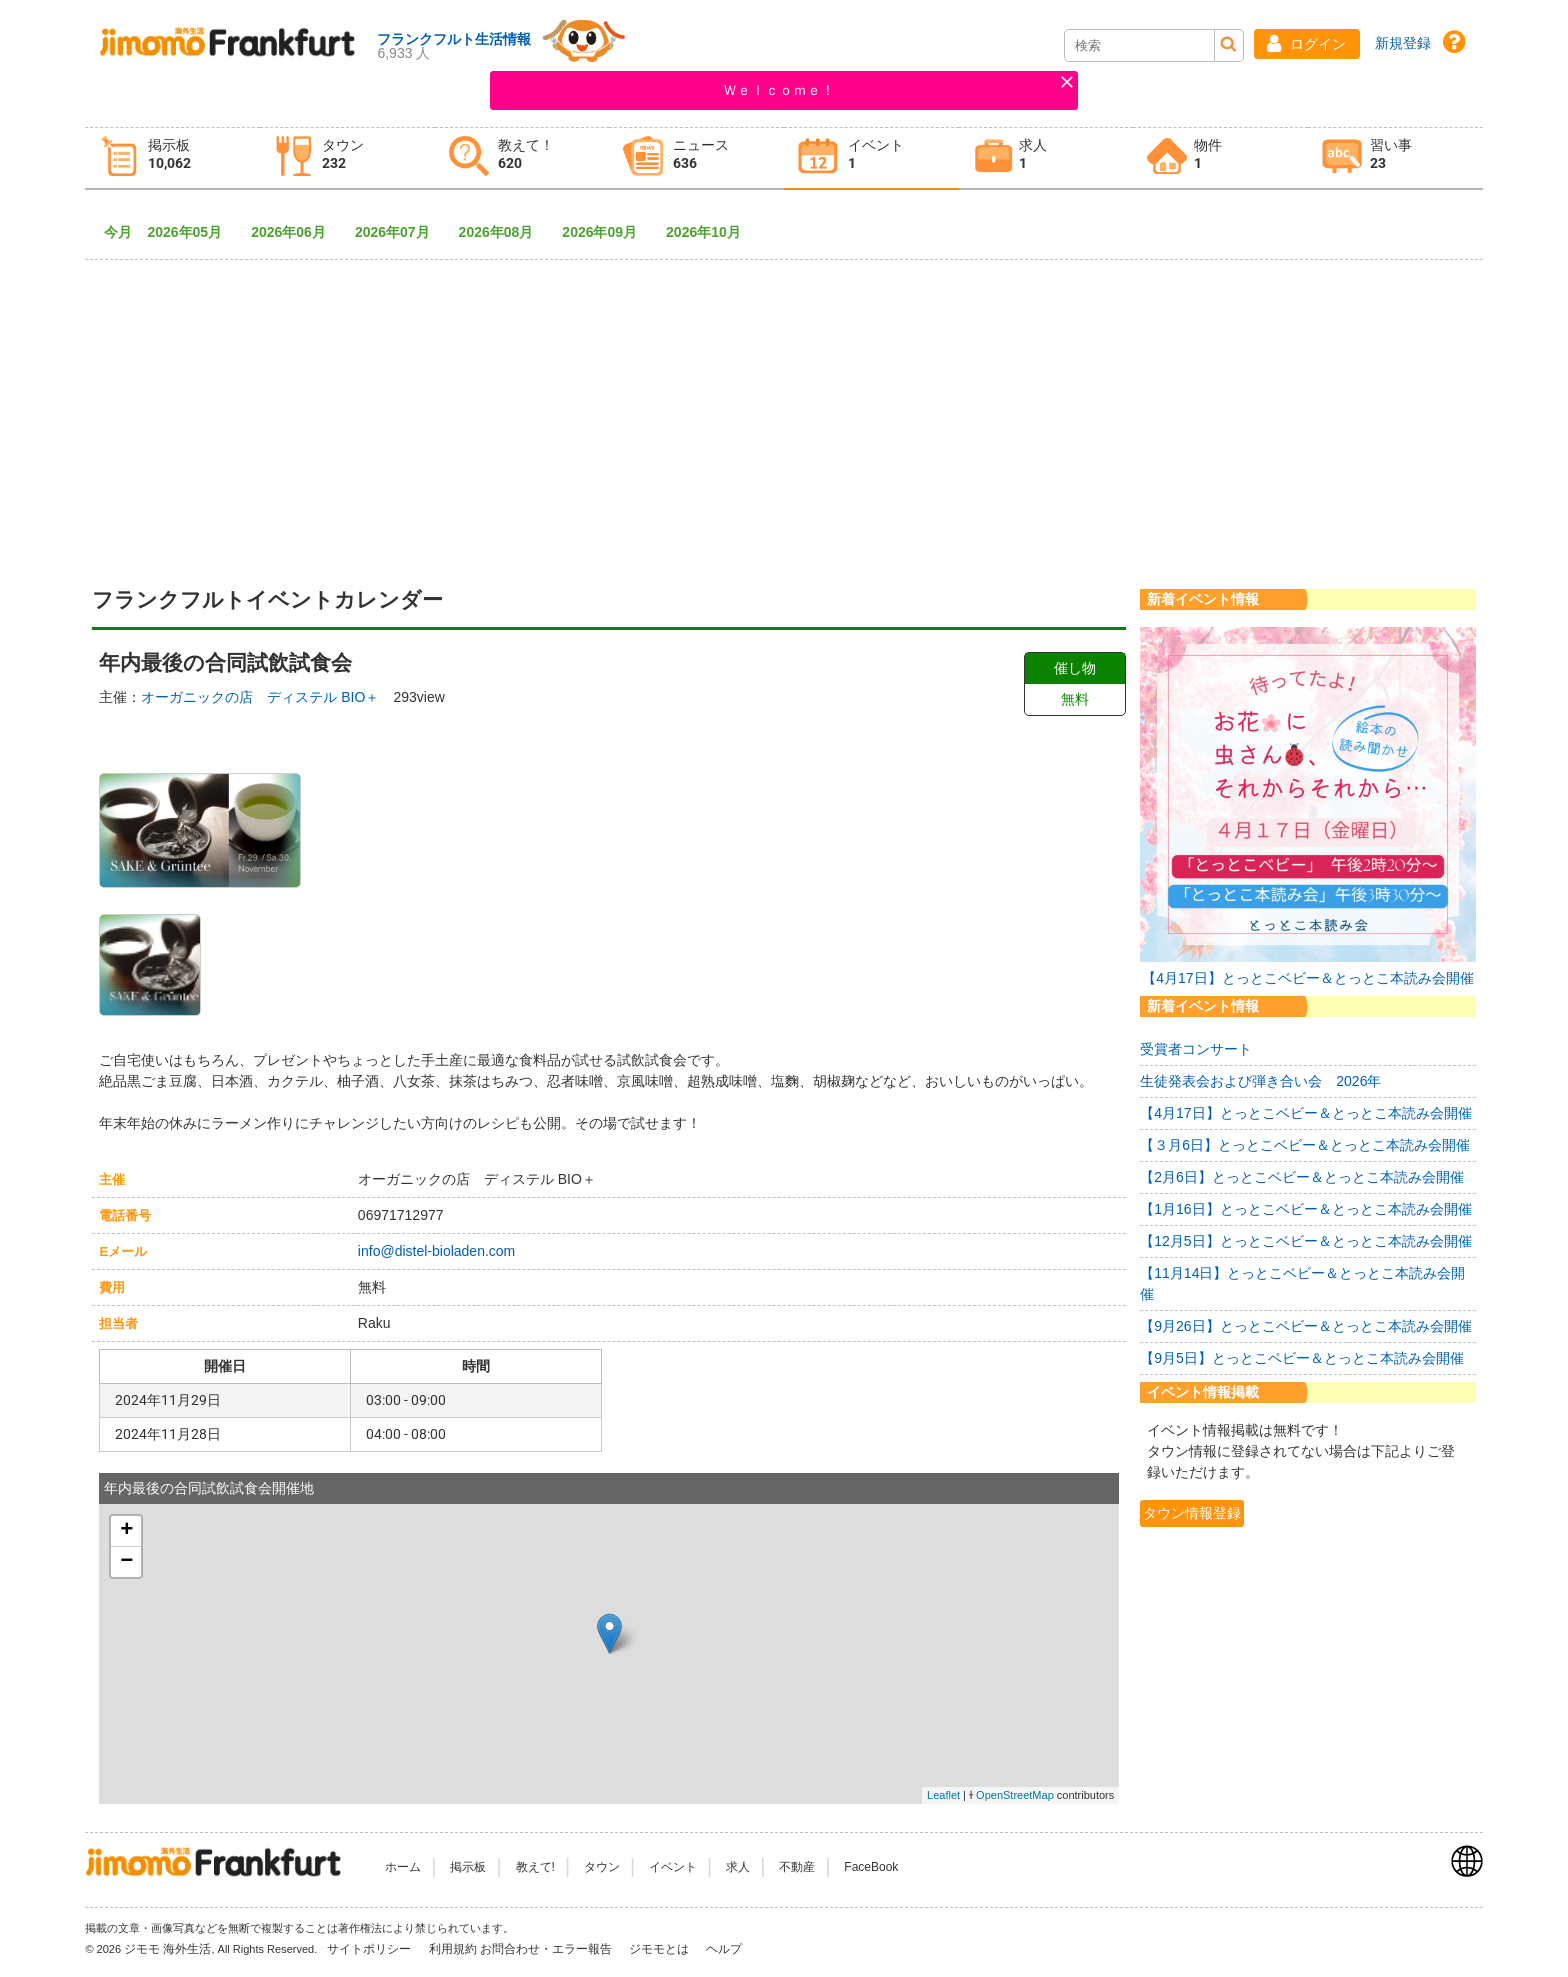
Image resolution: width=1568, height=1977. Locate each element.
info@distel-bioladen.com (436, 1251)
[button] (1307, 44)
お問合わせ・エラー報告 (547, 1949)
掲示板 (468, 1867)
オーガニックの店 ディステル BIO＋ (260, 697)
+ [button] (126, 1531)
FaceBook (871, 1867)
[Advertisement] (784, 407)
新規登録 (1403, 43)
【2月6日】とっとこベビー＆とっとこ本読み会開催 (1302, 1177)
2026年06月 (295, 232)
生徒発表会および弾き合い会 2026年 (1260, 1081)
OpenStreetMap (1015, 1795)
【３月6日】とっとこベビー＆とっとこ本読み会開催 (1305, 1145)
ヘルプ (724, 1949)
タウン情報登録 (1192, 1513)
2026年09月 (606, 232)
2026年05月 (191, 232)
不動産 (797, 1867)
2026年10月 (710, 232)
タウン (602, 1867)
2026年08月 (503, 232)
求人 (738, 1867)
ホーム (403, 1867)
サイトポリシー (370, 1949)
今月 (118, 232)
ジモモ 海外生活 (167, 1949)
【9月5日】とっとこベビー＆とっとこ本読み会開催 (1302, 1358)
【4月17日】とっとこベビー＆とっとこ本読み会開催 (1307, 978)
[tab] (172, 158)
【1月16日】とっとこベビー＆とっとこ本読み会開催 (1305, 1209)
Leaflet (943, 1795)
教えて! (535, 1867)
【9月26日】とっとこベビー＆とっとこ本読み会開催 (1305, 1326)
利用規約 (453, 1949)
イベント (673, 1867)
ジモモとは (660, 1949)
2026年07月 (399, 232)
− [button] (126, 1562)
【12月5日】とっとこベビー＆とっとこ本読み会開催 (1305, 1241)
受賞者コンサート (1196, 1049)
